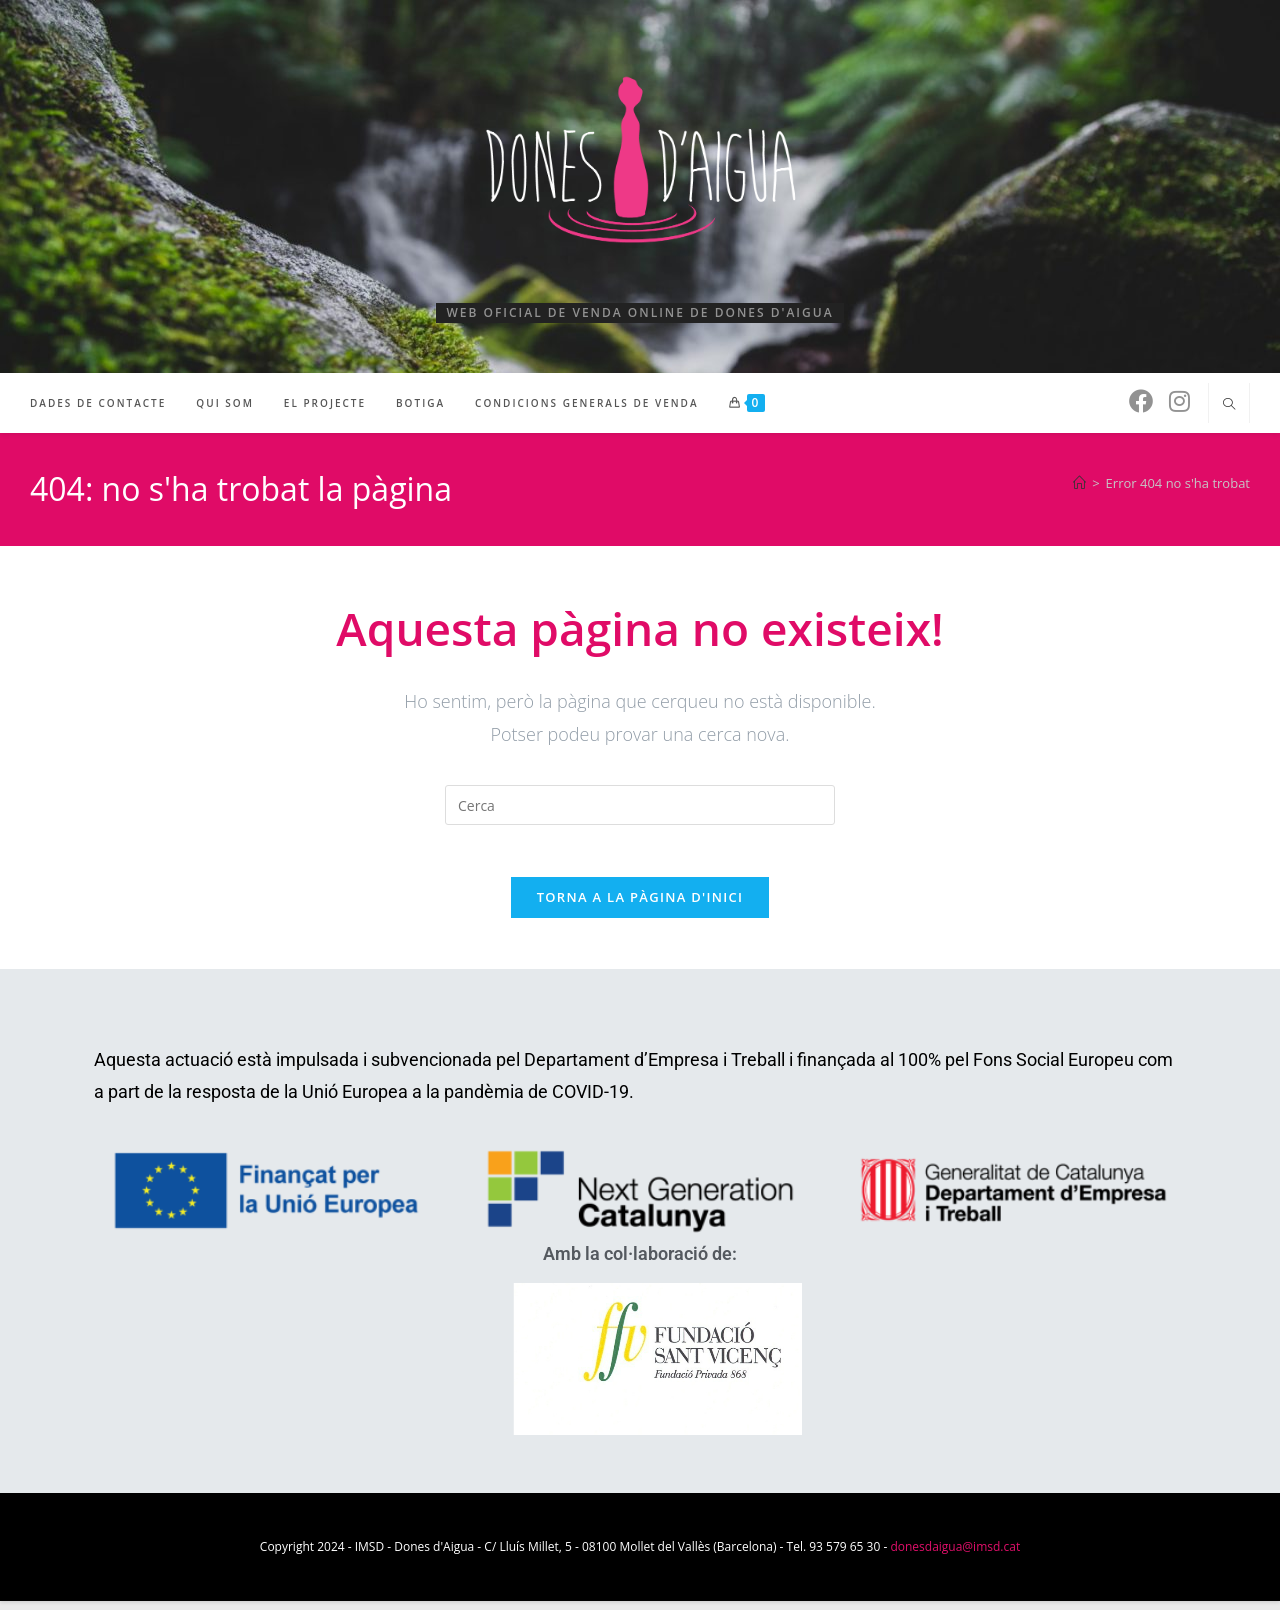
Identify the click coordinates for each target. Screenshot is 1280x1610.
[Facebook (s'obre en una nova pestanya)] (1141, 401)
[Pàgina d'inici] (1079, 483)
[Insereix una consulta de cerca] (640, 805)
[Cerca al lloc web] (1229, 405)
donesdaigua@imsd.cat (955, 1555)
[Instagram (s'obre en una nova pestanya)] (1179, 401)
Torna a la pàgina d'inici (640, 906)
